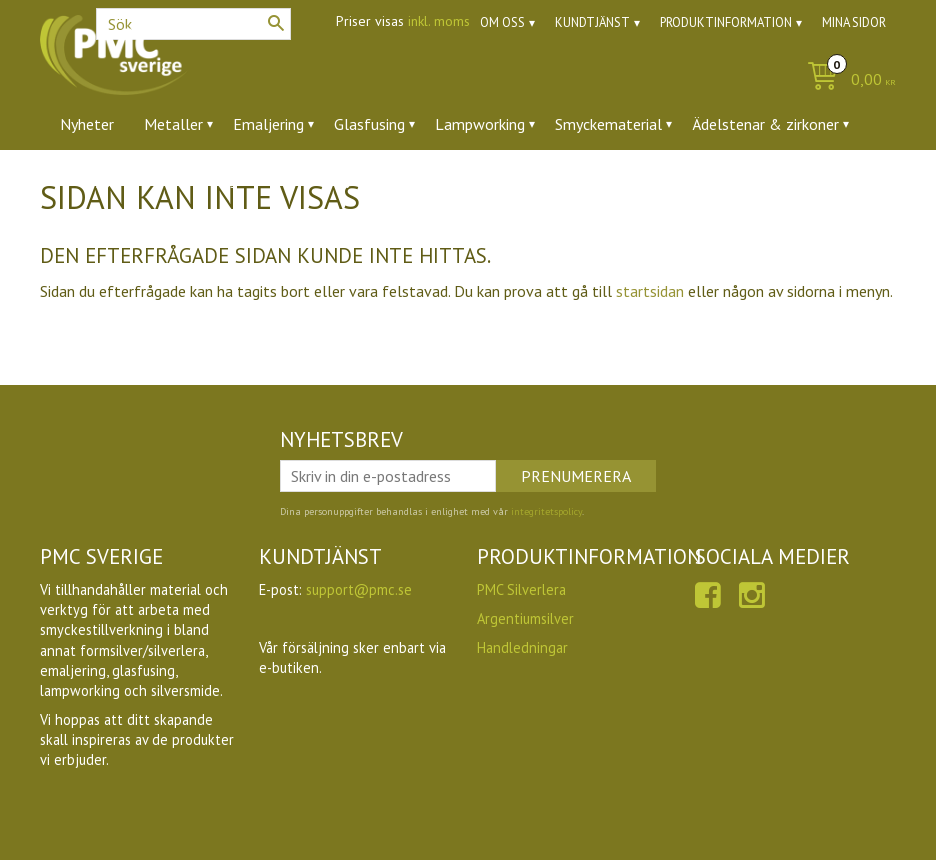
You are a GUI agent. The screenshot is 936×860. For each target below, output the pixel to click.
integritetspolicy (546, 511)
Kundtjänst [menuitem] (592, 22)
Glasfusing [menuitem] (369, 124)
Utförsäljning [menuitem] (332, 179)
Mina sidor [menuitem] (854, 22)
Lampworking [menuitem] (480, 124)
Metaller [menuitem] (173, 124)
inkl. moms (439, 21)
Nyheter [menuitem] (87, 124)
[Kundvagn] (846, 80)
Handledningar (522, 647)
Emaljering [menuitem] (268, 124)
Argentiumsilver (525, 618)
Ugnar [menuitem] (238, 179)
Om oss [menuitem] (502, 22)
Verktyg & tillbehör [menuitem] (124, 179)
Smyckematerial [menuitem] (608, 124)
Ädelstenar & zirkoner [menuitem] (765, 124)
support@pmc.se (359, 589)
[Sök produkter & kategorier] (193, 24)
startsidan (650, 291)
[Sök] (276, 23)
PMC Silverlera (521, 589)
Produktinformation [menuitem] (726, 22)
